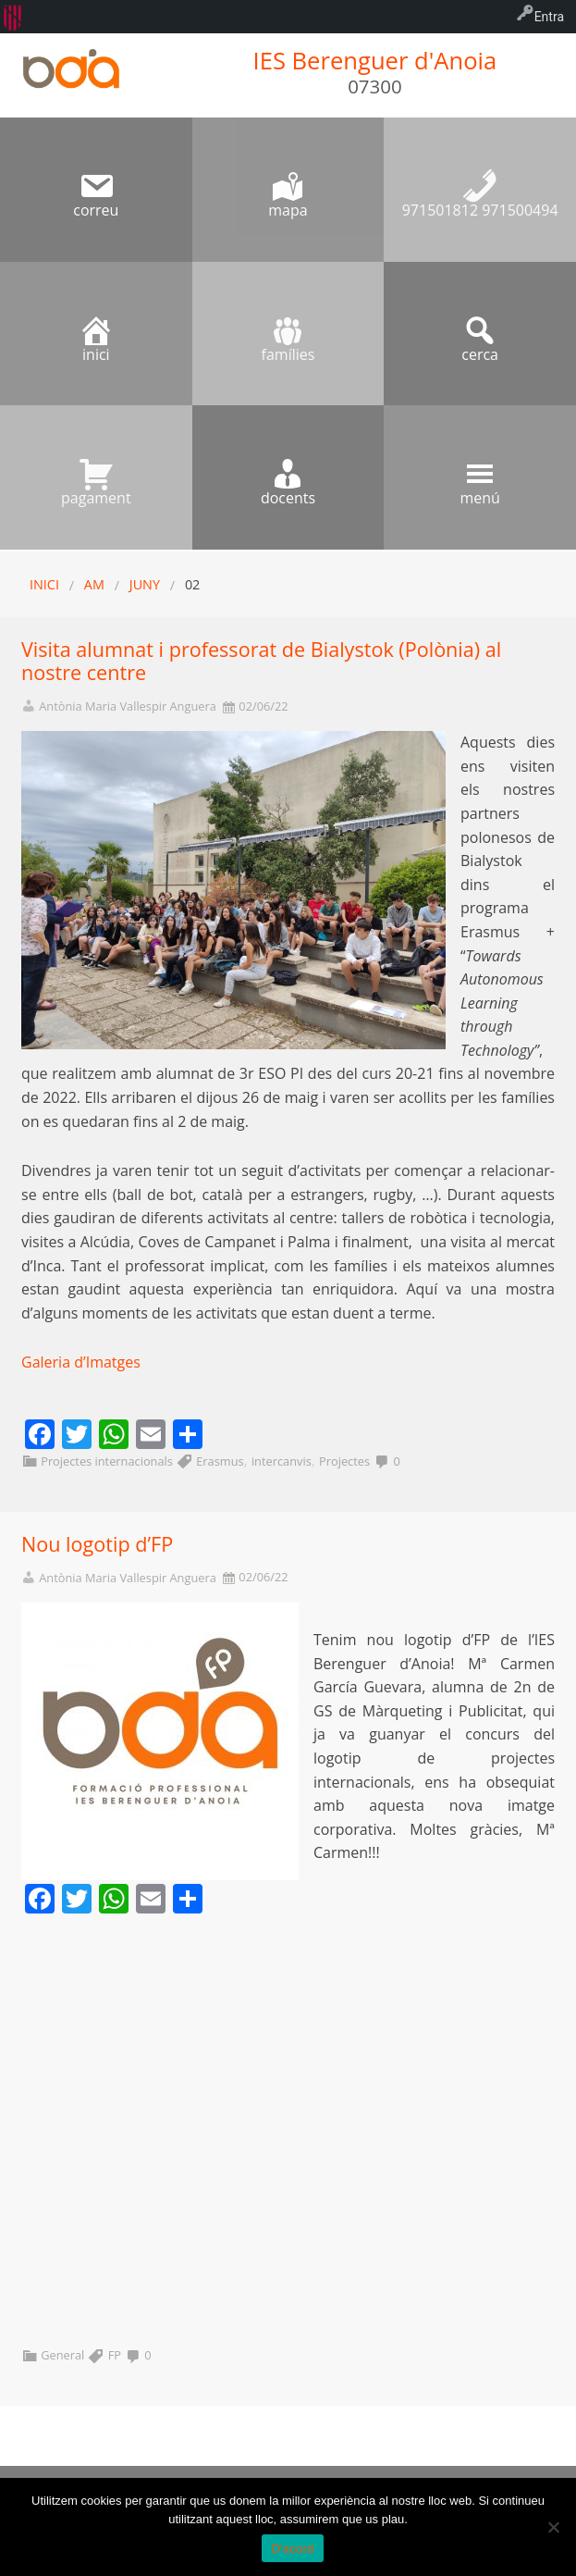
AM (94, 584)
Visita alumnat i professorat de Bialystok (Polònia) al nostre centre (261, 661)
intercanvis (281, 1461)
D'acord (292, 2549)
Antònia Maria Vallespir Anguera (127, 706)
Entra (549, 16)
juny (144, 584)
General (62, 2355)
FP (114, 2355)
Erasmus (219, 1461)
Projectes (344, 1461)
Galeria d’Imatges (81, 1362)
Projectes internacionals (107, 1461)
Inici (44, 584)
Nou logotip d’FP (97, 1543)
